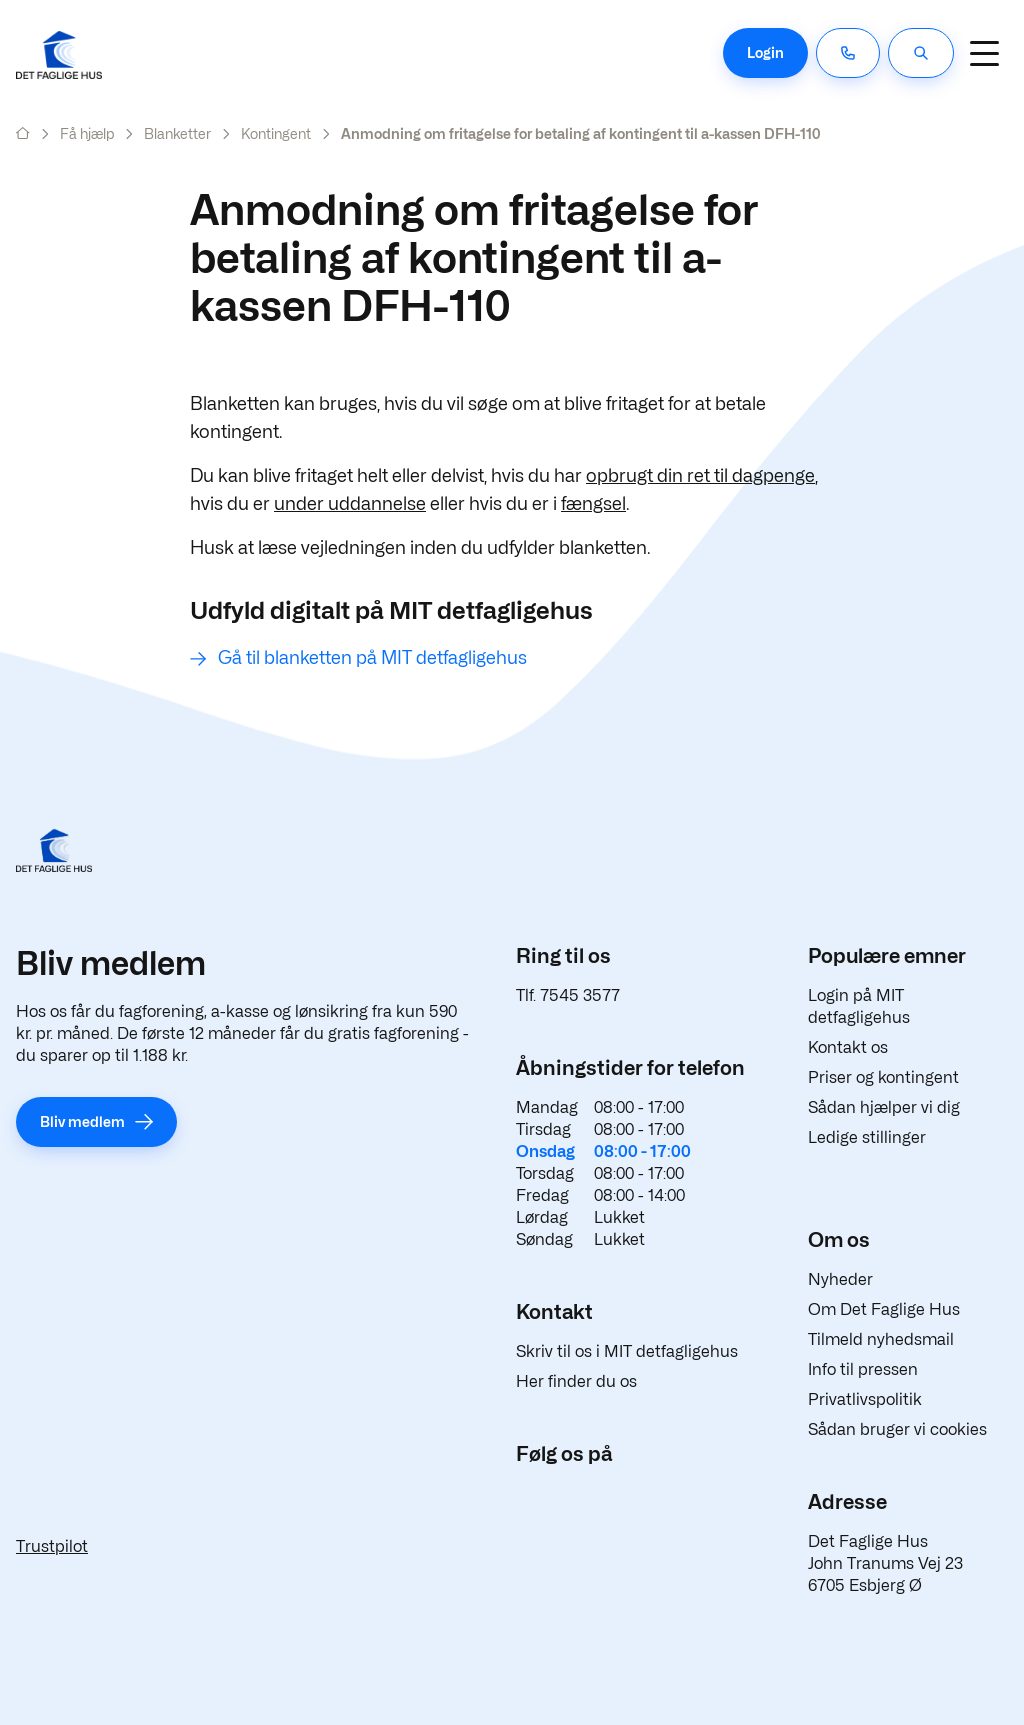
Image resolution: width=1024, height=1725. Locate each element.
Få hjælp (87, 133)
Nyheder (840, 1279)
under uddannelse (350, 503)
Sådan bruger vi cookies (897, 1429)
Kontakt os (848, 1047)
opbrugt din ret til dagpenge (700, 475)
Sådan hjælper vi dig (884, 1107)
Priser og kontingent (883, 1077)
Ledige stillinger (867, 1137)
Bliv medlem (82, 1121)
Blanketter (177, 133)
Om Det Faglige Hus (884, 1309)
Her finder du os (576, 1381)
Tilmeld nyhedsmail (881, 1339)
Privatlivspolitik (865, 1399)
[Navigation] (984, 53)
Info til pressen (863, 1369)
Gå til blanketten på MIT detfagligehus (372, 657)
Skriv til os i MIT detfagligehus (627, 1351)
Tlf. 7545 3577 (568, 995)
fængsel (593, 503)
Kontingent (276, 133)
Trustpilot (52, 1546)
